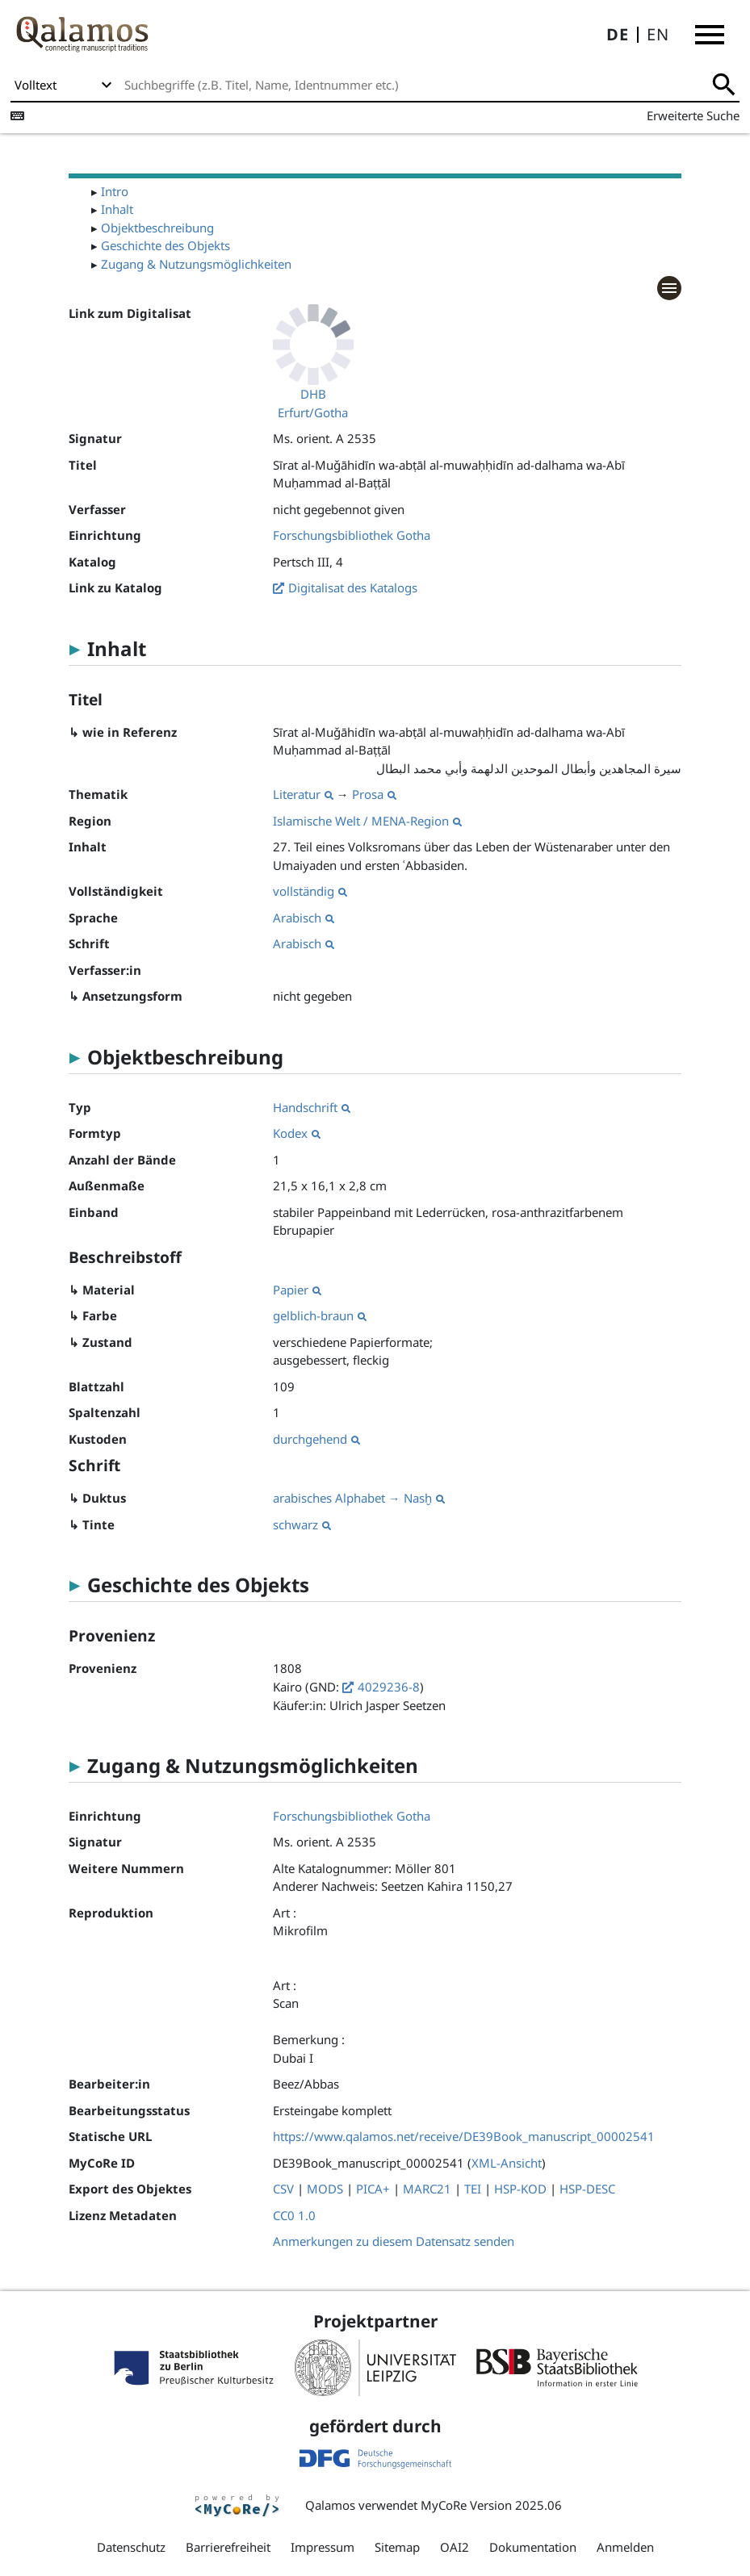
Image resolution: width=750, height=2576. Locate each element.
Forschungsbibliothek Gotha (351, 535)
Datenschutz (131, 2547)
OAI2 (454, 2547)
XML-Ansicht (506, 2163)
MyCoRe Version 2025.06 (491, 2505)
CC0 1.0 (294, 2215)
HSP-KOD (520, 2189)
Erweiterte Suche (693, 115)
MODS (325, 2189)
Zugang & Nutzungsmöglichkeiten (196, 264)
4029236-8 (389, 1687)
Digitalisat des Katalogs (352, 587)
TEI (472, 2189)
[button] (709, 35)
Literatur (303, 794)
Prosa (374, 794)
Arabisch (303, 918)
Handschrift (311, 1107)
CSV (283, 2189)
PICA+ (373, 2189)
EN (658, 34)
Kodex (297, 1133)
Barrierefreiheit (228, 2547)
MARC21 (427, 2189)
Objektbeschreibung (157, 228)
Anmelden (625, 2547)
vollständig (310, 891)
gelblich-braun (320, 1315)
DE (617, 34)
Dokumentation (532, 2547)
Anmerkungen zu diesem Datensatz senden (393, 2241)
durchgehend (316, 1439)
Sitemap (397, 2547)
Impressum (322, 2547)
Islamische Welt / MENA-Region (367, 821)
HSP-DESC (587, 2189)
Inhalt (117, 209)
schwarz (302, 1524)
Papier (297, 1290)
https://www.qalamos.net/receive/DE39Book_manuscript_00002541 (464, 2136)
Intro (114, 191)
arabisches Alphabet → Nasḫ (359, 1498)
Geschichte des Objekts (165, 245)
